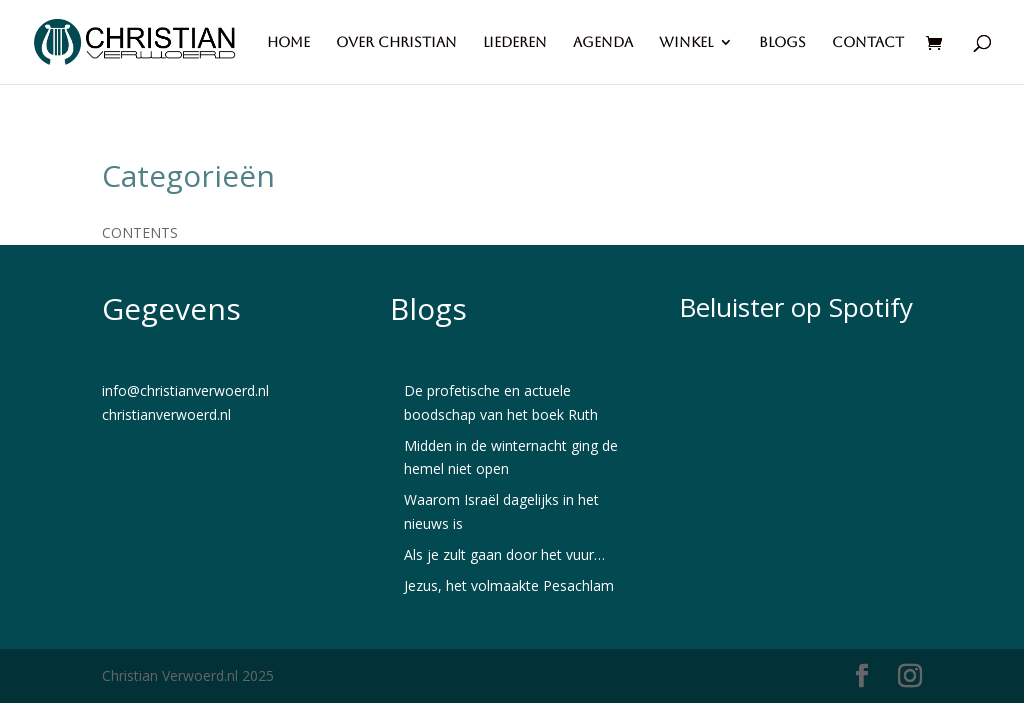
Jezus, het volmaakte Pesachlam (509, 585)
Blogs (782, 42)
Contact (868, 42)
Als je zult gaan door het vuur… (504, 554)
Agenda (603, 42)
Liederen (515, 42)
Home (288, 42)
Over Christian (396, 42)
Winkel (686, 42)
